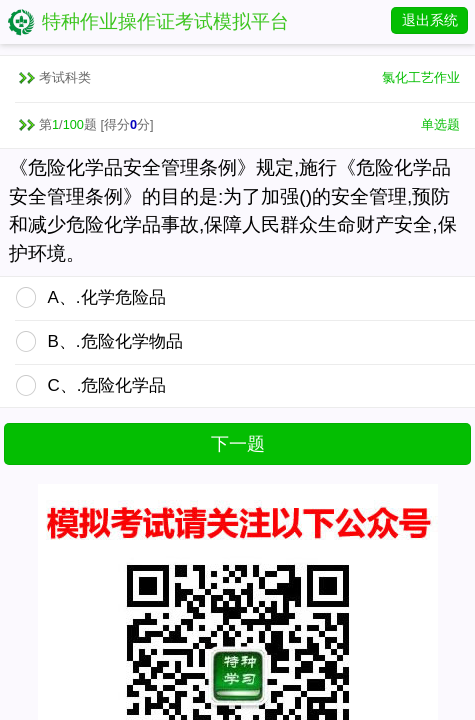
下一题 (238, 444)
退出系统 (430, 20)
